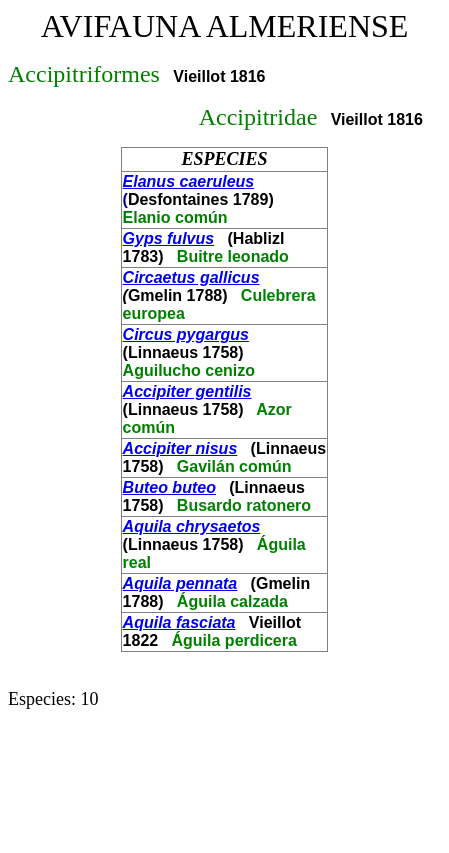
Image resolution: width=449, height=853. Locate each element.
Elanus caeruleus (189, 181)
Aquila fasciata (179, 622)
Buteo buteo (169, 487)
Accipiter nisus (180, 448)
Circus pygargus (186, 334)
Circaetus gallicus (191, 277)
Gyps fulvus (169, 238)
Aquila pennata (180, 583)
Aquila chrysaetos (192, 526)
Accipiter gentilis (187, 391)
